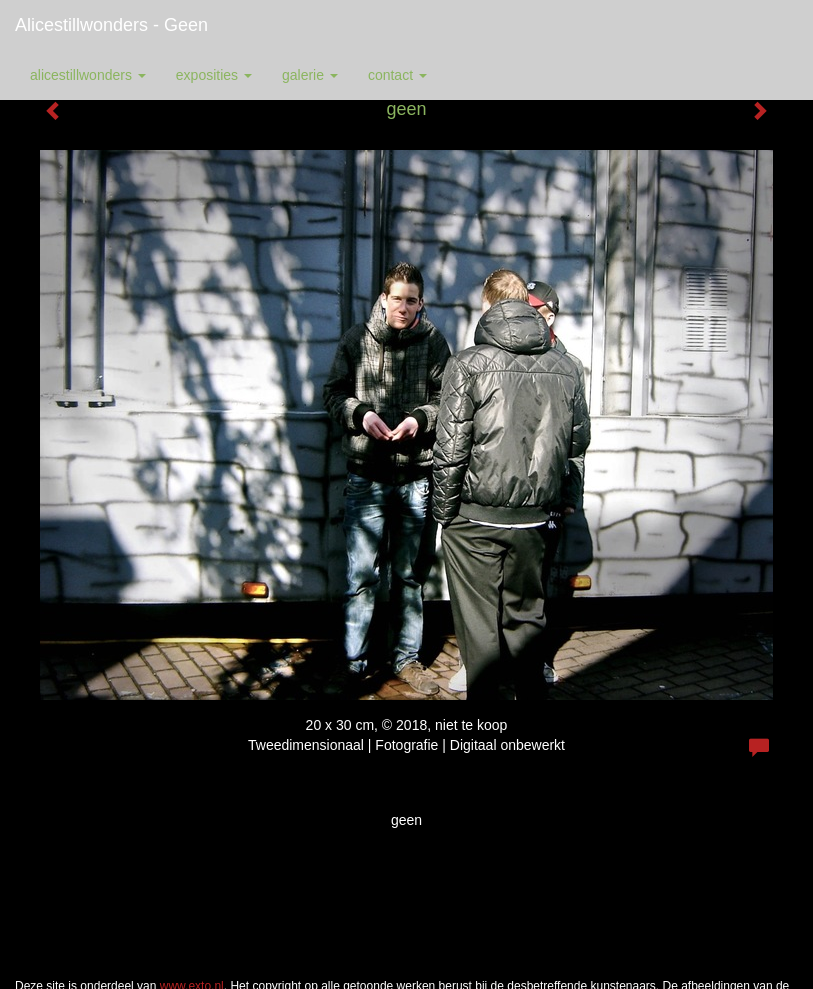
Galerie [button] (310, 75)
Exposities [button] (214, 75)
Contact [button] (397, 75)
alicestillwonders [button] (88, 75)
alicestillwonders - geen (111, 25)
